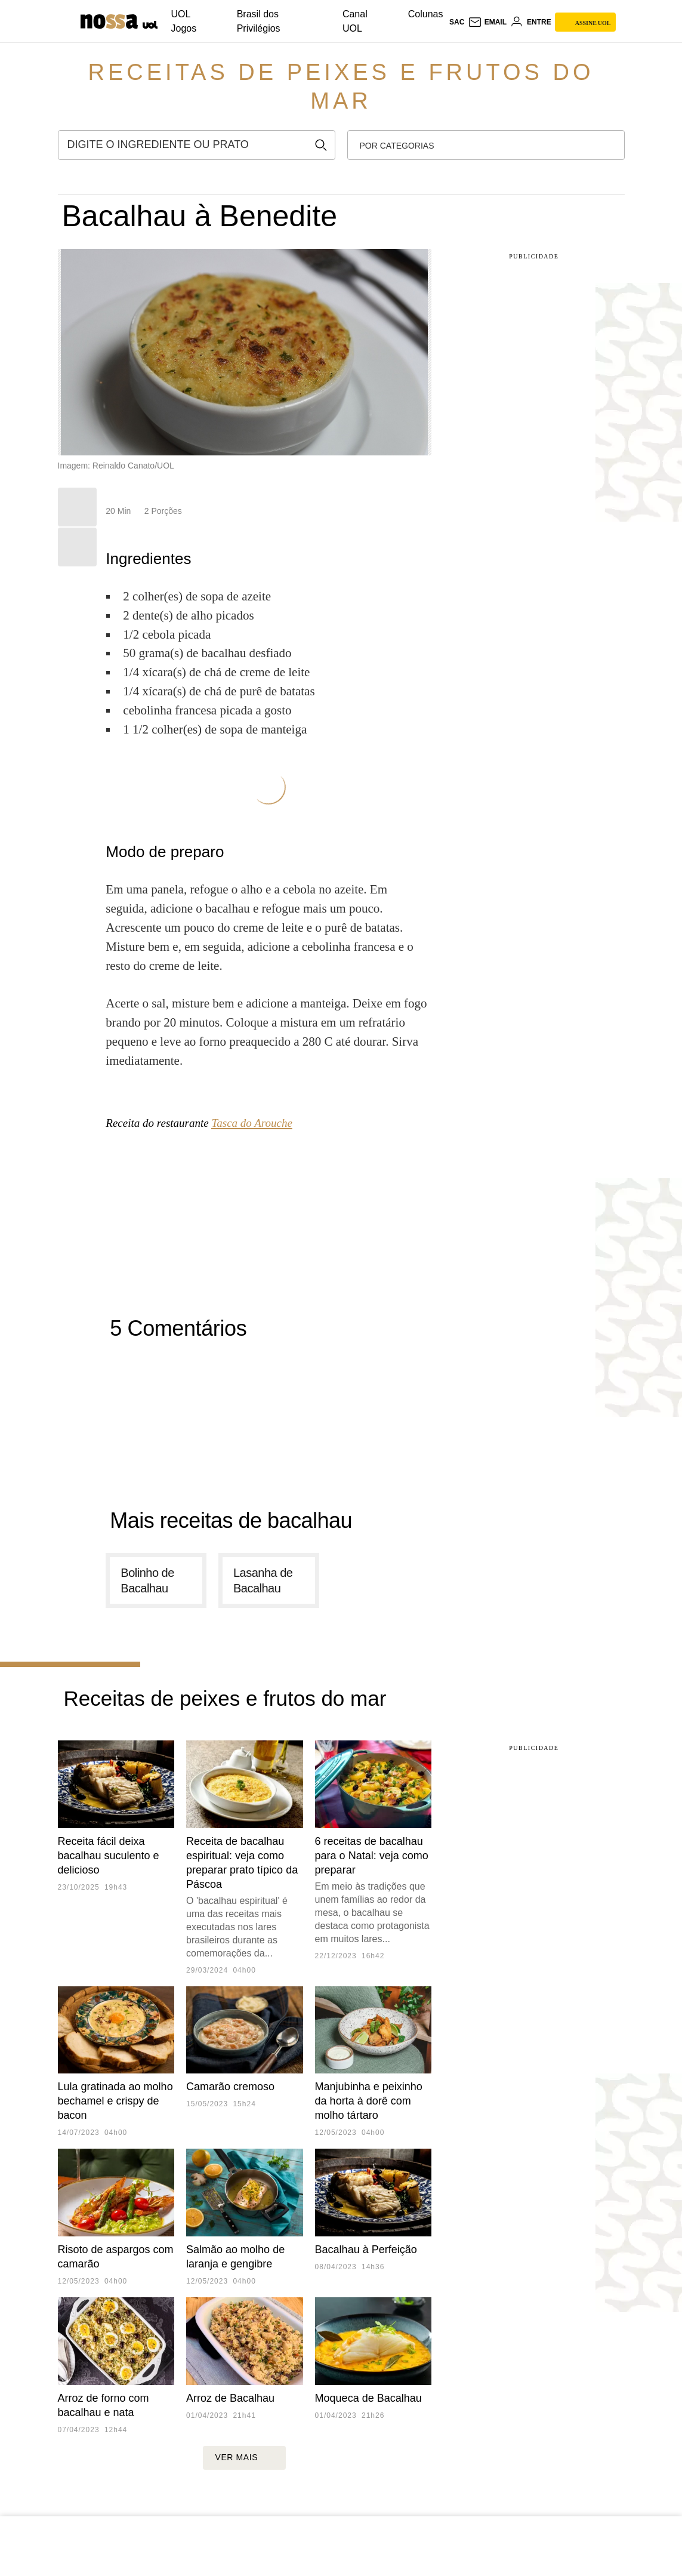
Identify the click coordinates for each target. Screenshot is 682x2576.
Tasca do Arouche (251, 1123)
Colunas (425, 14)
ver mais (244, 2458)
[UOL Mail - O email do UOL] (487, 22)
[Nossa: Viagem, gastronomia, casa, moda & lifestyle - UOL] (109, 21)
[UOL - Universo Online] (149, 24)
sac (456, 22)
